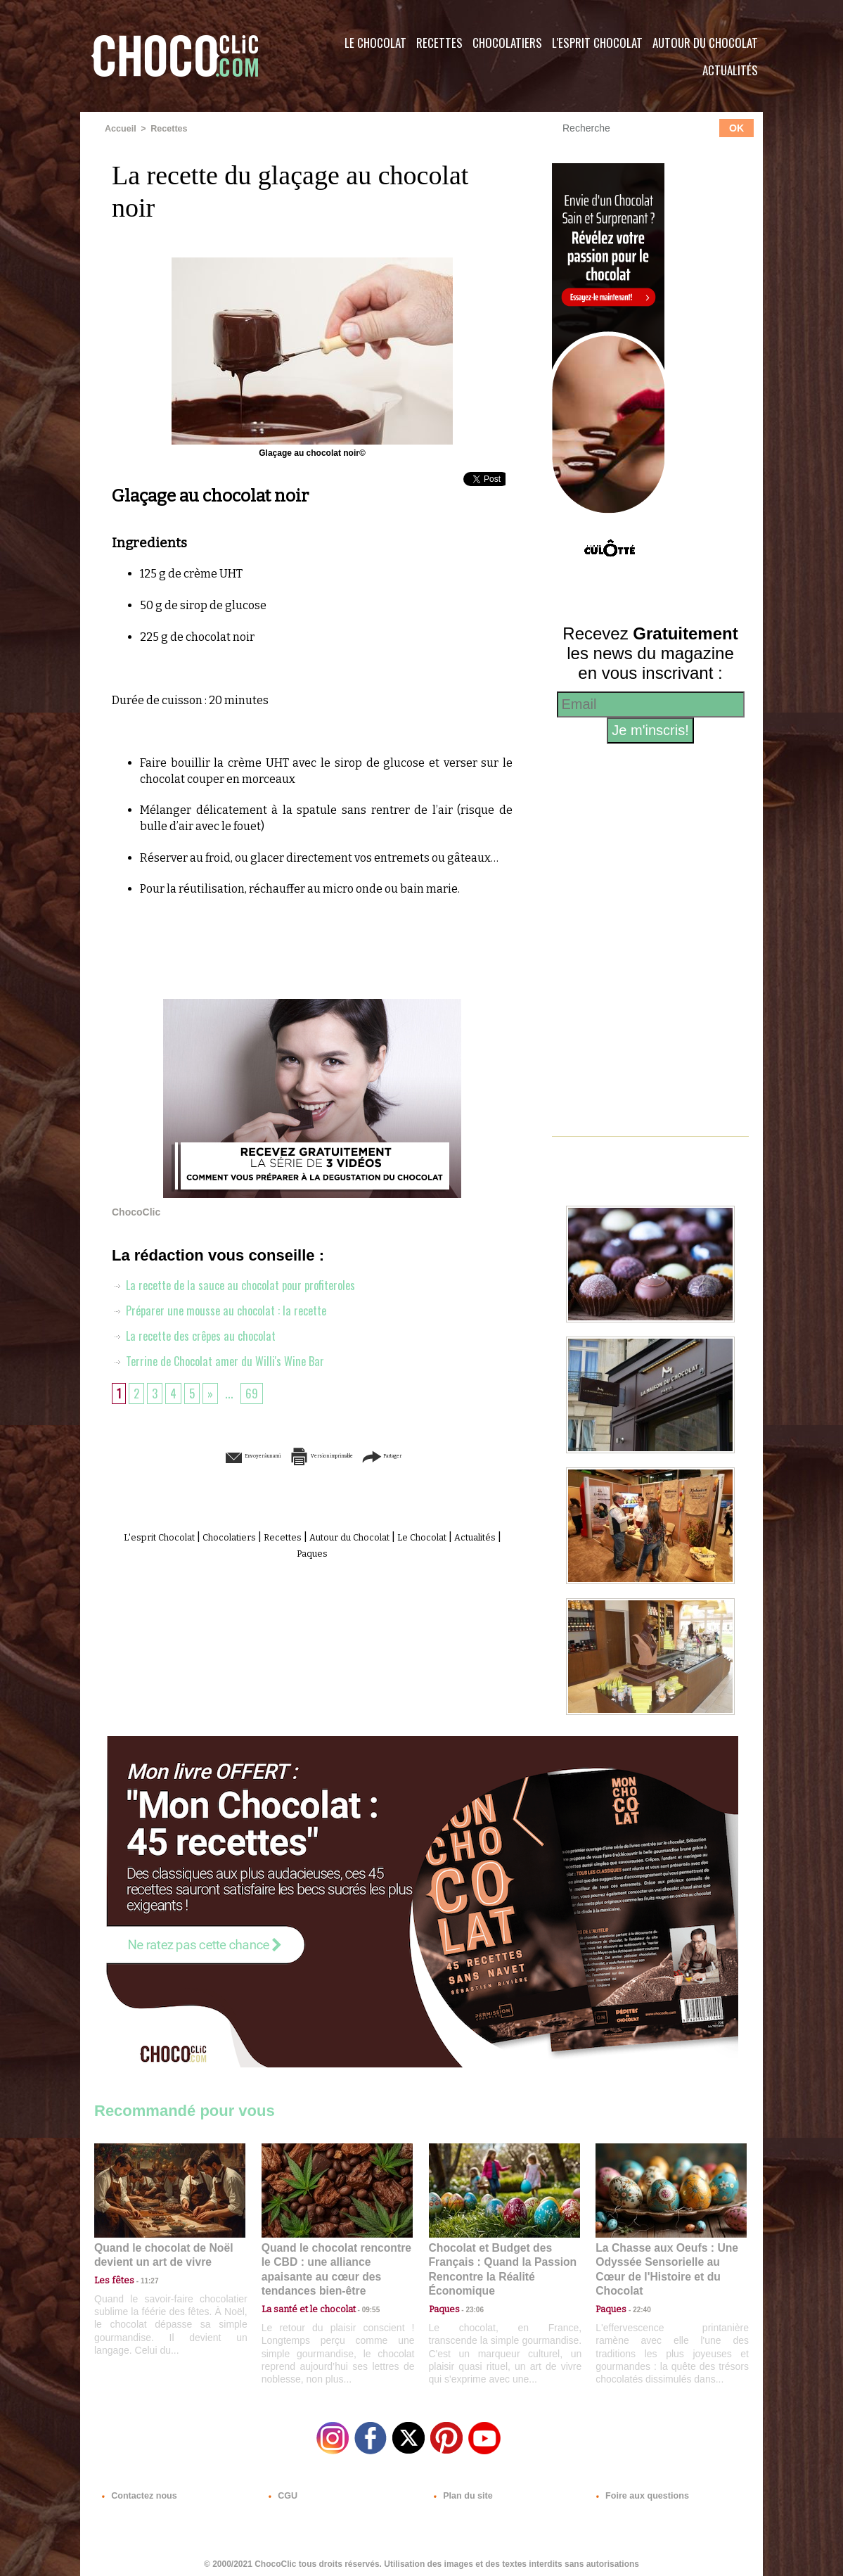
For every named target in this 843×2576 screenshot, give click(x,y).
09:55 (360, 2292)
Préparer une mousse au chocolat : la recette (225, 1309)
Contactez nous (137, 2491)
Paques (346, 1551)
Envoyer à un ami (204, 1455)
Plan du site (461, 2491)
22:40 (636, 2292)
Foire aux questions (637, 2491)
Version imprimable (334, 1455)
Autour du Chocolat (705, 42)
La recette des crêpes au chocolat (200, 1334)
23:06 (470, 2306)
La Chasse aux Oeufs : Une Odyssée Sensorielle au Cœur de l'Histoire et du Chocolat (665, 2261)
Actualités (730, 70)
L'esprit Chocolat (597, 42)
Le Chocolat (375, 42)
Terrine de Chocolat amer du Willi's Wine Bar (223, 1360)
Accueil (120, 129)
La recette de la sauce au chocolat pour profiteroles (242, 1284)
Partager (442, 1455)
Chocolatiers (507, 42)
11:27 (141, 2279)
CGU (281, 2491)
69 (255, 1392)
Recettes (439, 42)
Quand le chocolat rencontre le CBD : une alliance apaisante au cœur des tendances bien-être (336, 2261)
